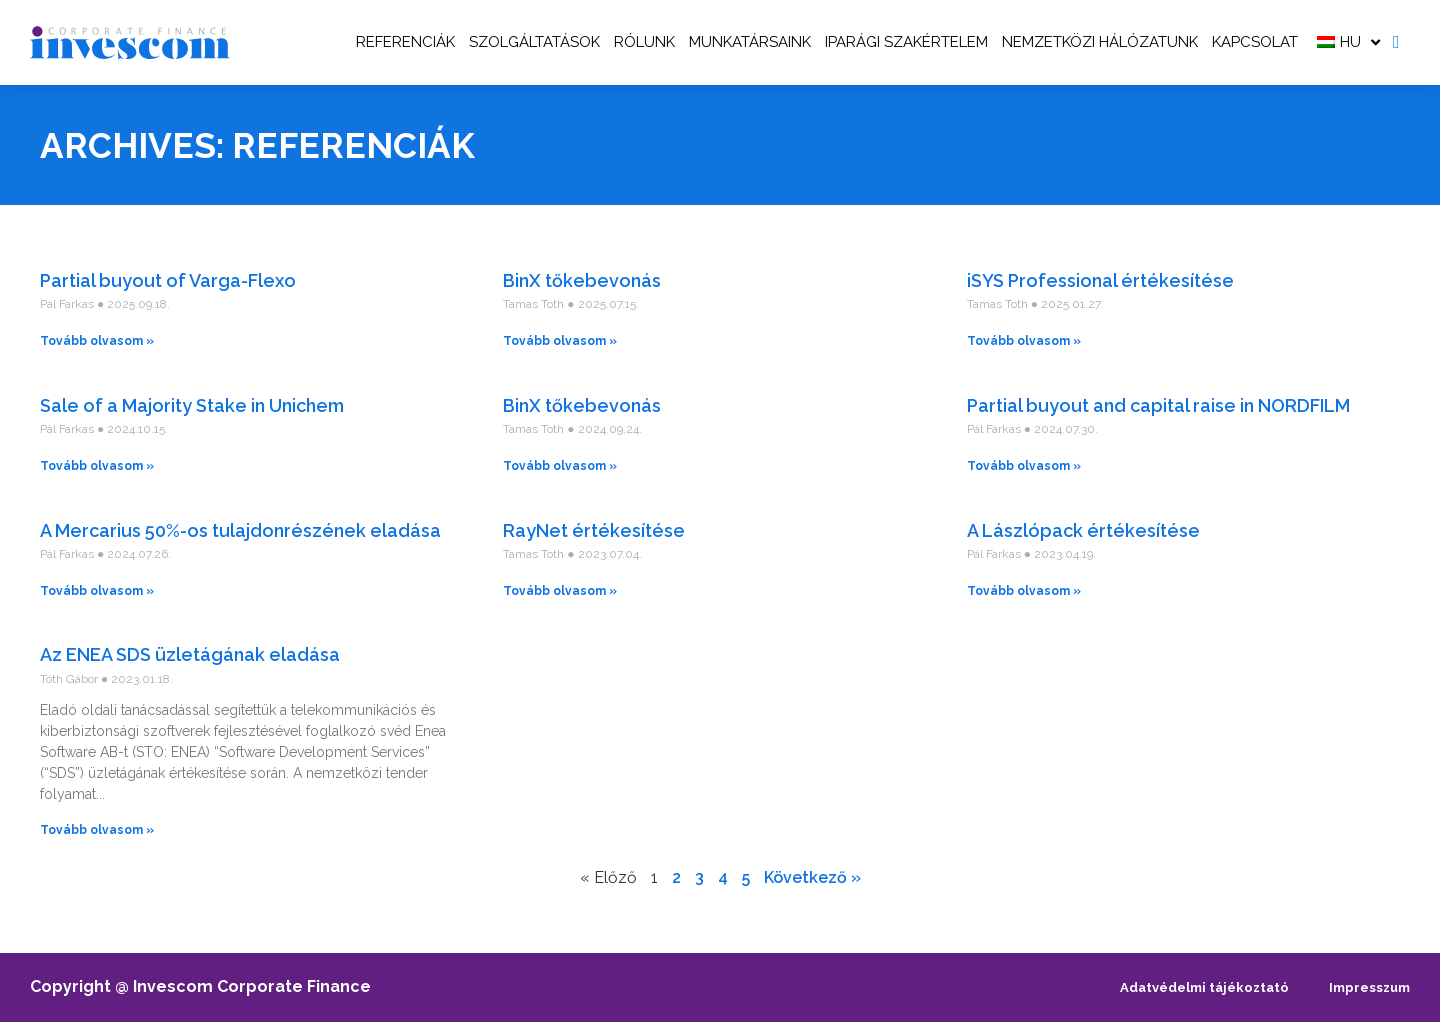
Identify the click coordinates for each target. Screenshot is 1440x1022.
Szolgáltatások (534, 42)
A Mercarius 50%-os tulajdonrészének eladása (240, 530)
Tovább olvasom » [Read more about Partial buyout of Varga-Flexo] (97, 341)
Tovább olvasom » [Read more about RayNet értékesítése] (560, 591)
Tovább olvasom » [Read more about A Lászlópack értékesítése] (1024, 591)
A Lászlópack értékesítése (1083, 530)
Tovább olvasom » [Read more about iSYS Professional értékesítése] (1024, 341)
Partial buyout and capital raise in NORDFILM (1158, 405)
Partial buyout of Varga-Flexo (168, 280)
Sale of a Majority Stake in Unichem (192, 405)
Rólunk (644, 42)
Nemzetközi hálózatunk (1100, 42)
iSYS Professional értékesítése (1100, 280)
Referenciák (405, 42)
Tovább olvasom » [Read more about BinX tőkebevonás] (560, 341)
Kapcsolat (1255, 42)
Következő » (812, 877)
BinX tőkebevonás (582, 280)
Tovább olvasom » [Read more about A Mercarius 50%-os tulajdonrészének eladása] (97, 591)
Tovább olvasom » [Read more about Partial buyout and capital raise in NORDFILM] (1024, 466)
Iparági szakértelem (906, 42)
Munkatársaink (750, 42)
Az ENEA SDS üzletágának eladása (190, 654)
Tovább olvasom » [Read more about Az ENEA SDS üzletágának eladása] (97, 830)
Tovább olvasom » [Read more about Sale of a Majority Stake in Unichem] (97, 466)
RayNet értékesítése (594, 530)
